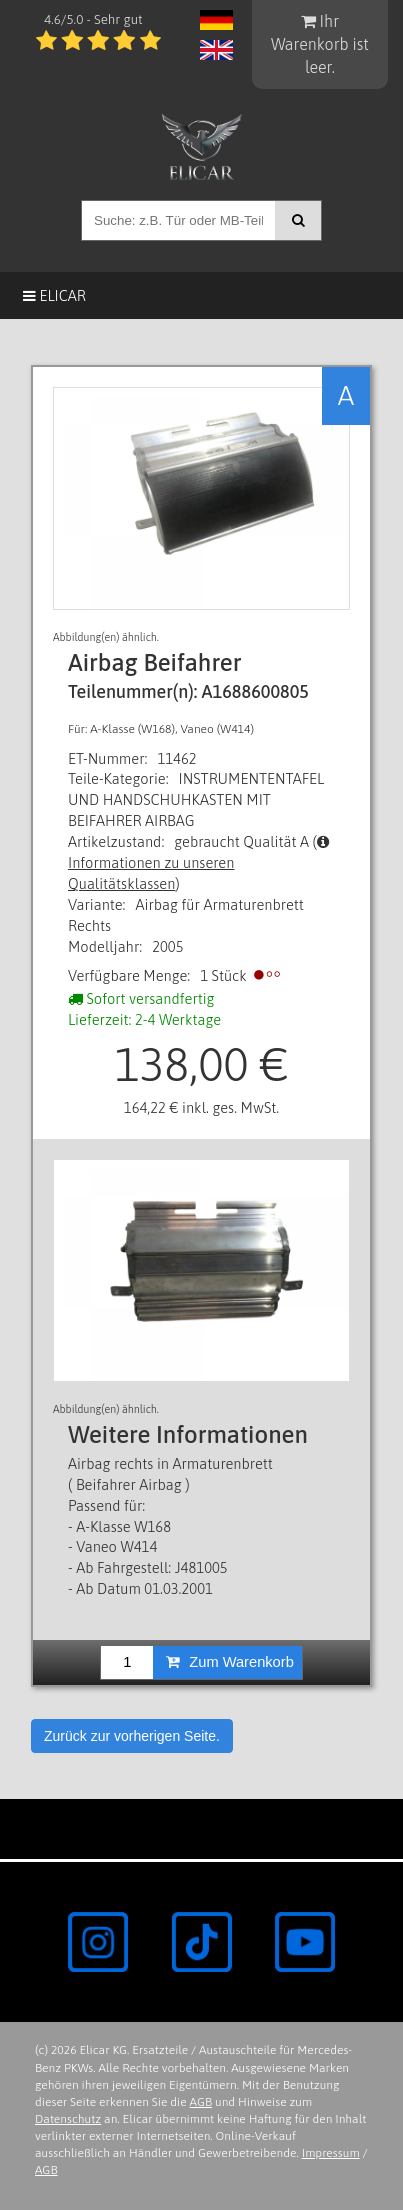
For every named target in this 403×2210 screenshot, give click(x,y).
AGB (201, 2102)
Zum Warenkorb (230, 1662)
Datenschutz (68, 2119)
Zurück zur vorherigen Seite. (132, 1736)
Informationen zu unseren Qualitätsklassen (199, 863)
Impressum (331, 2153)
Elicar (54, 295)
